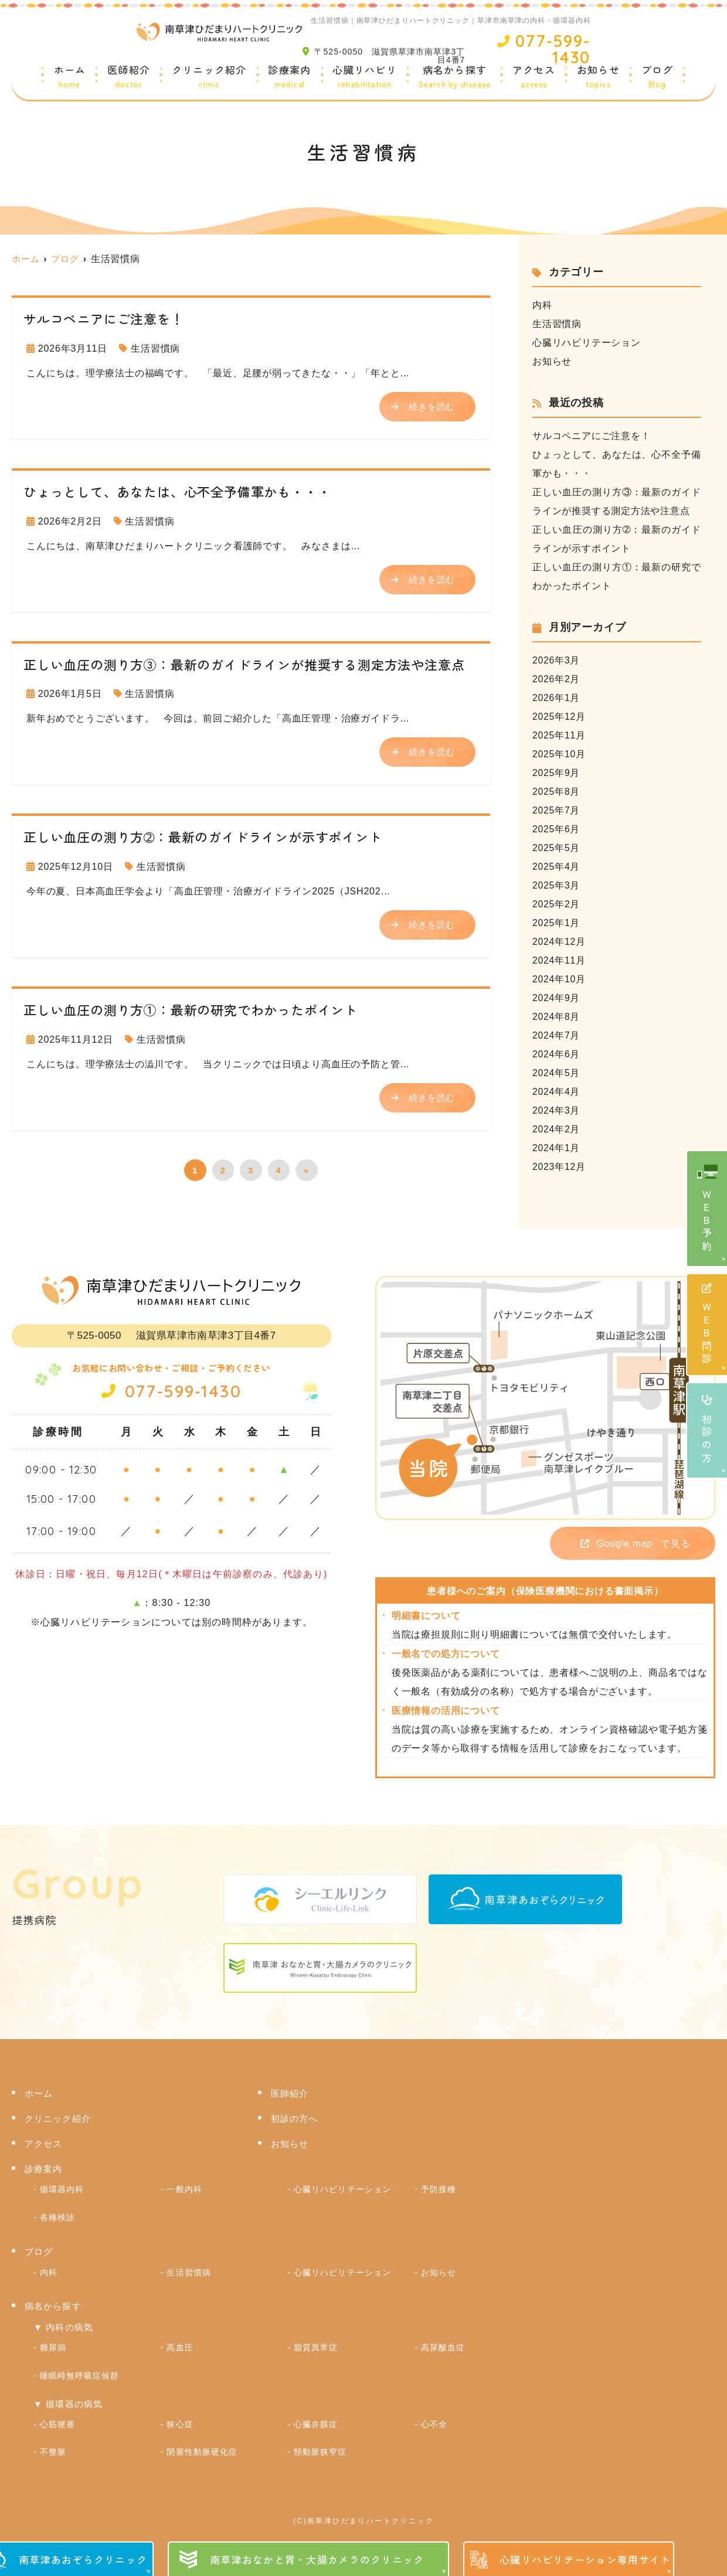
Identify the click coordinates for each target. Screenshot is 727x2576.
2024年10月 (559, 979)
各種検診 (57, 2217)
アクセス (533, 77)
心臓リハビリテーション (586, 343)
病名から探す (455, 77)
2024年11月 (559, 960)
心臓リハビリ (364, 77)
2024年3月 (556, 1110)
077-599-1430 (171, 1390)
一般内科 (184, 2190)
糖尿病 (53, 2344)
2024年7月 (556, 1035)
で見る (627, 1544)
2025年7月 (556, 810)
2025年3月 (556, 885)
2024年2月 (556, 1129)
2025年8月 (556, 792)
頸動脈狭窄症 (320, 2445)
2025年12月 (559, 717)
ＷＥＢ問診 (707, 1325)
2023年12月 (559, 1167)
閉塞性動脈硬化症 (202, 2445)
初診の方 (707, 1430)
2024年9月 (556, 998)
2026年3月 (556, 660)
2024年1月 (556, 1148)
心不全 (434, 2418)
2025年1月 (556, 923)
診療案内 (289, 77)
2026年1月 (556, 698)
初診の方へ (294, 2120)
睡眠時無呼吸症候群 (79, 2371)
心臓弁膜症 (316, 2418)
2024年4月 (556, 1092)
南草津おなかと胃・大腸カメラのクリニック (317, 2559)
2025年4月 (556, 867)
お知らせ (598, 77)
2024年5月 (556, 1073)
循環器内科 (62, 2190)
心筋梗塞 (57, 2418)
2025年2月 (556, 904)
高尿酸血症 (443, 2344)
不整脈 (53, 2445)
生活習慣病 (155, 348)
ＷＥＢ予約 (707, 1221)
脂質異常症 (316, 2344)
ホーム (70, 77)
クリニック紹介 (209, 77)
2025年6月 (556, 829)
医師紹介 (128, 77)
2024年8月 (556, 1017)
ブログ (657, 77)
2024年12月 (559, 942)
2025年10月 (559, 754)
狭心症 (180, 2418)
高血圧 (180, 2344)
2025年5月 (556, 848)
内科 (542, 305)
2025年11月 (559, 735)
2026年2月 (556, 679)
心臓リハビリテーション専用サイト (585, 2559)
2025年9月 (556, 773)
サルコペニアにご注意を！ (591, 436)
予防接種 (438, 2190)
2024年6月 (556, 1054)
